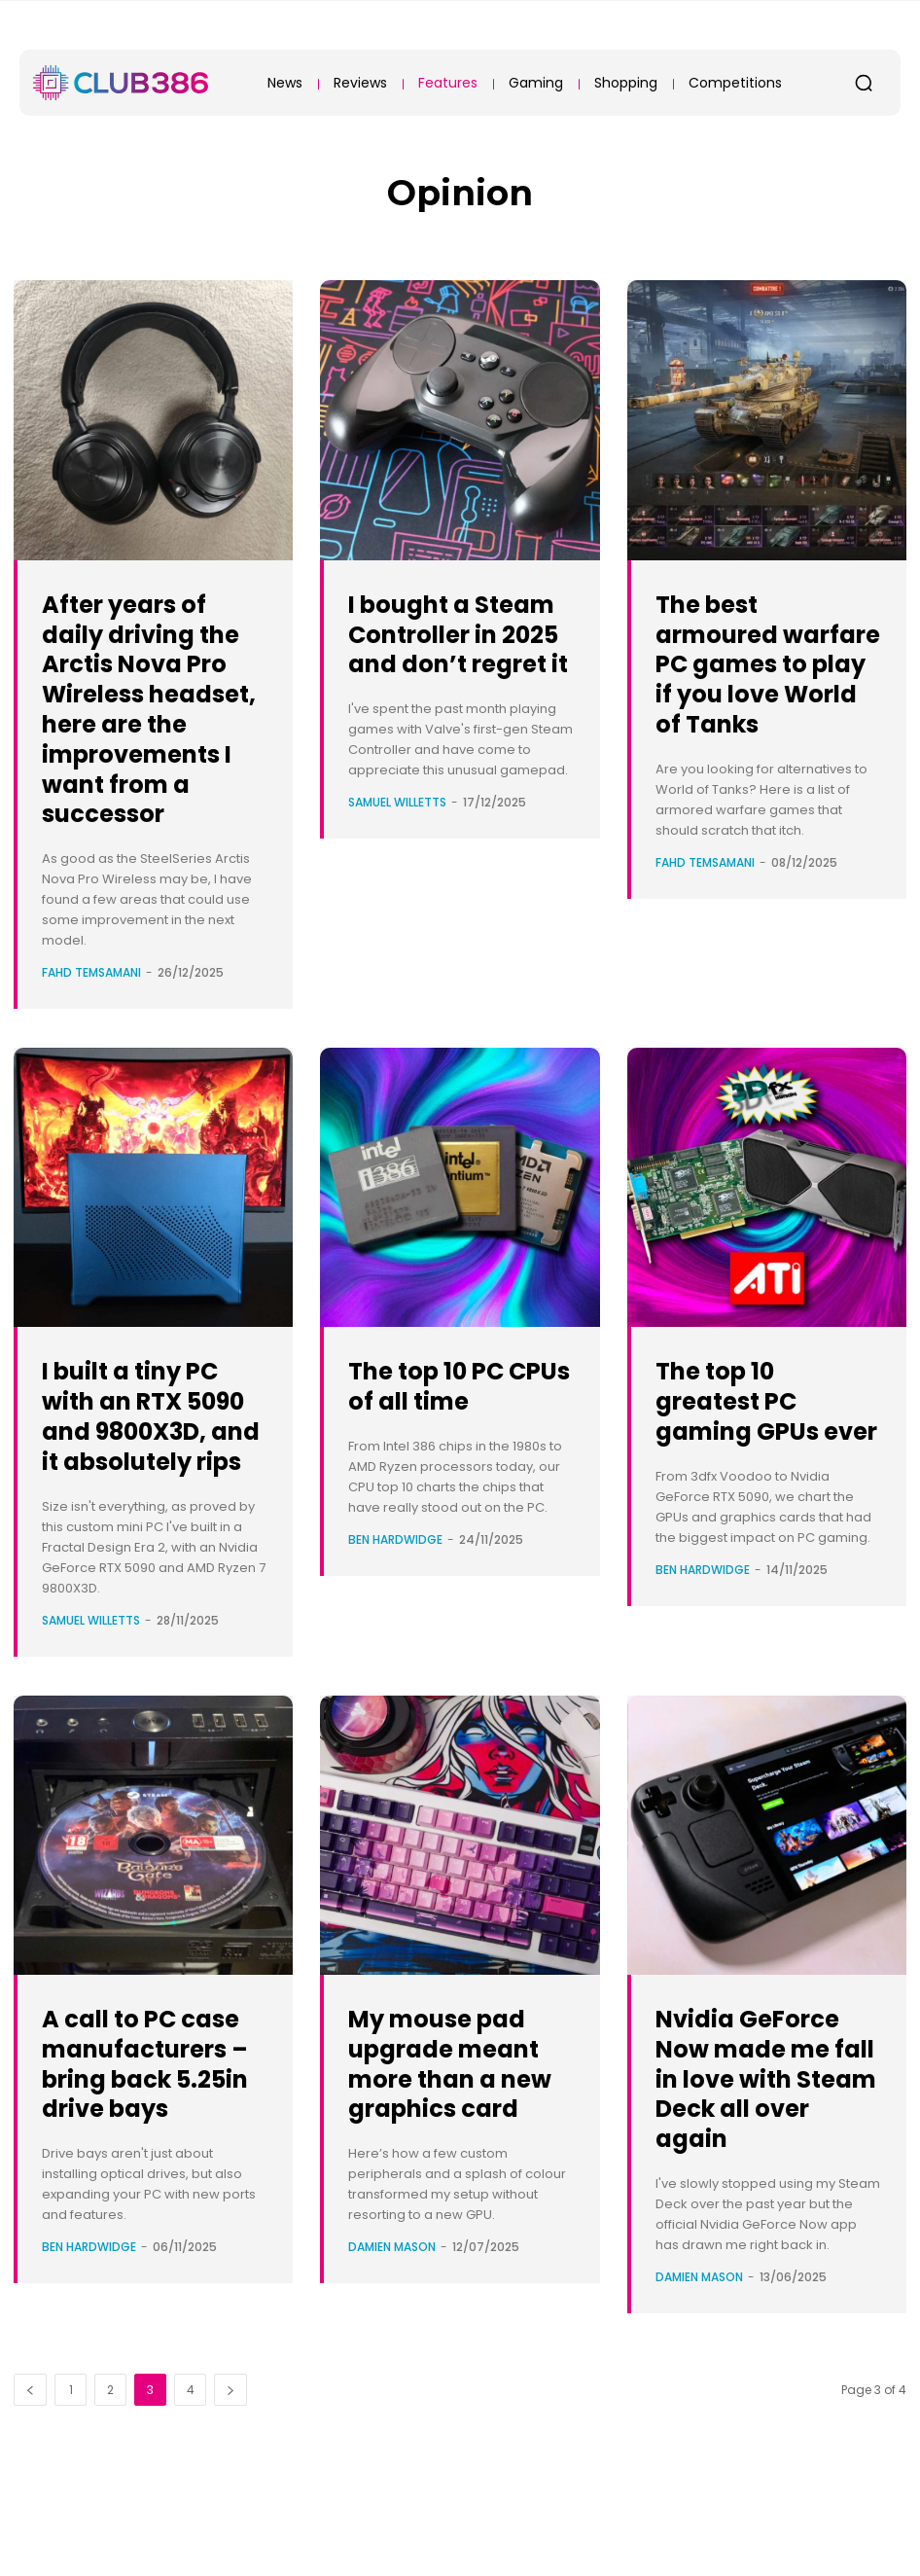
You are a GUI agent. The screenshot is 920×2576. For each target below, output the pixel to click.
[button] (863, 82)
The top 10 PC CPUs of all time (459, 1415)
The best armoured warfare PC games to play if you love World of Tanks (761, 678)
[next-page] (230, 2479)
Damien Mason (392, 2337)
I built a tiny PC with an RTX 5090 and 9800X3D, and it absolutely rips (153, 1460)
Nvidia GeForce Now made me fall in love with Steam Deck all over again (763, 2138)
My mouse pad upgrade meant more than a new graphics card (454, 2138)
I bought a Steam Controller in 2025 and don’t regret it (453, 663)
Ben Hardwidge (395, 1569)
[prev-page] (30, 2479)
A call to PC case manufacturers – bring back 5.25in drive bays (152, 2153)
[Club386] (120, 82)
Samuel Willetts (397, 862)
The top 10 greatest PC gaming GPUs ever (752, 1445)
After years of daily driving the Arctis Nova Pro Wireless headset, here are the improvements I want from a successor (151, 723)
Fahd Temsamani (91, 1002)
